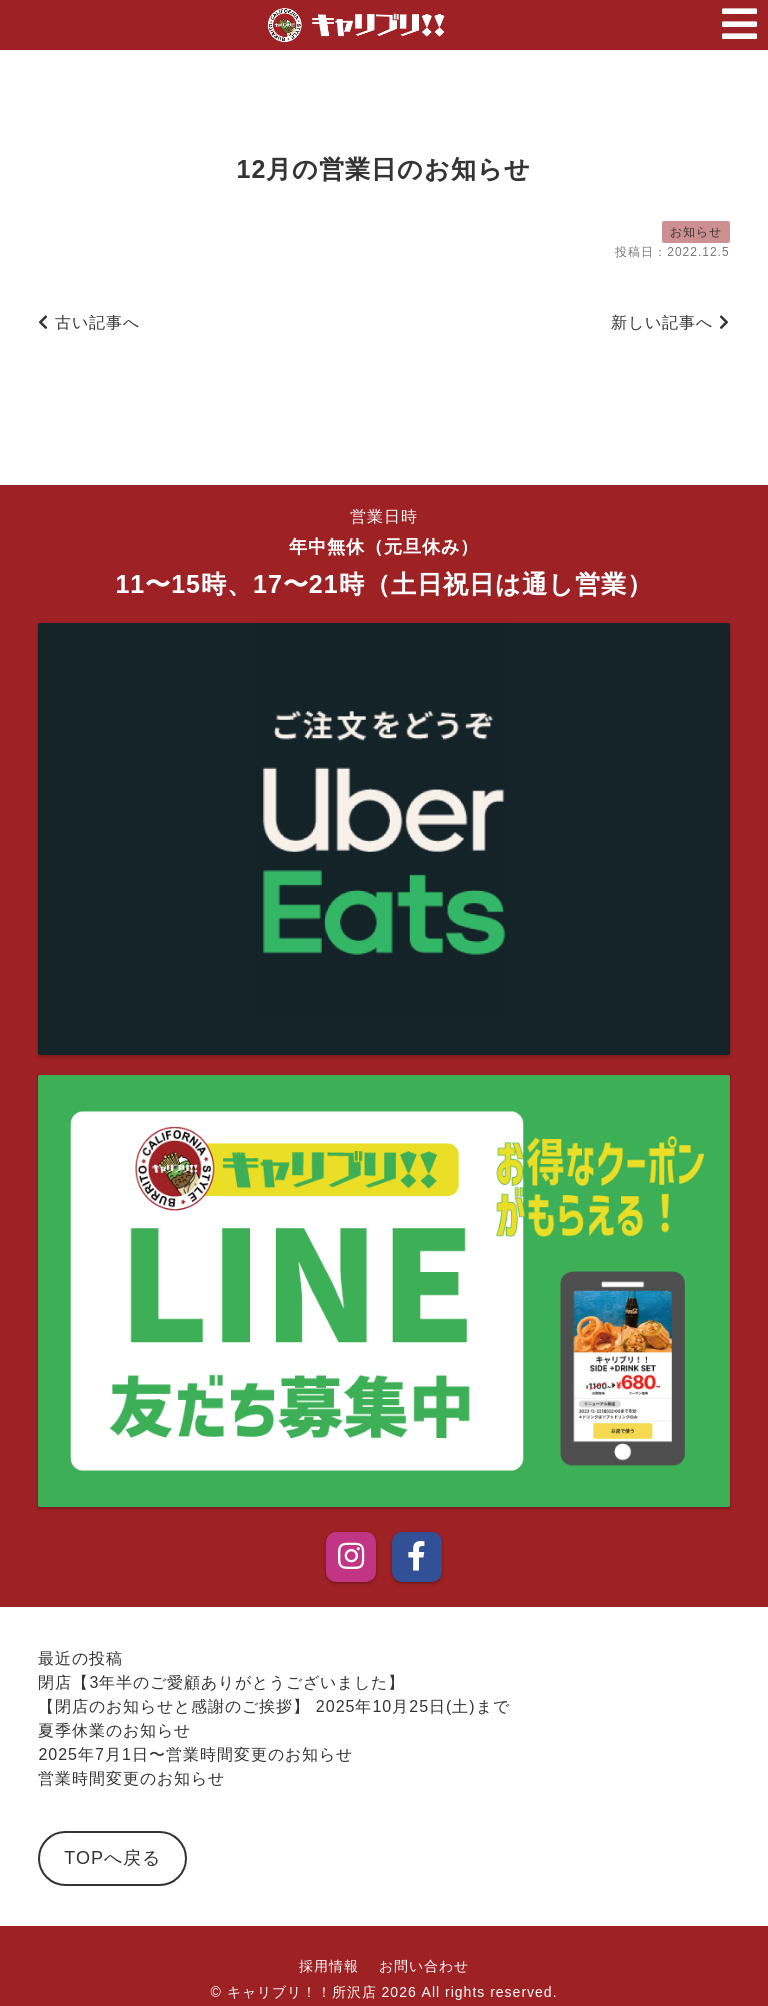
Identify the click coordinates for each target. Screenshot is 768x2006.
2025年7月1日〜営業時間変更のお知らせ (195, 1754)
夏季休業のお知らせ (114, 1730)
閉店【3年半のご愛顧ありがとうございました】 (221, 1682)
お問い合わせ (424, 1966)
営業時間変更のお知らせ (131, 1778)
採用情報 (329, 1966)
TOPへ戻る (112, 1858)
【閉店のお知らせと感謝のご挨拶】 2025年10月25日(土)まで (273, 1706)
